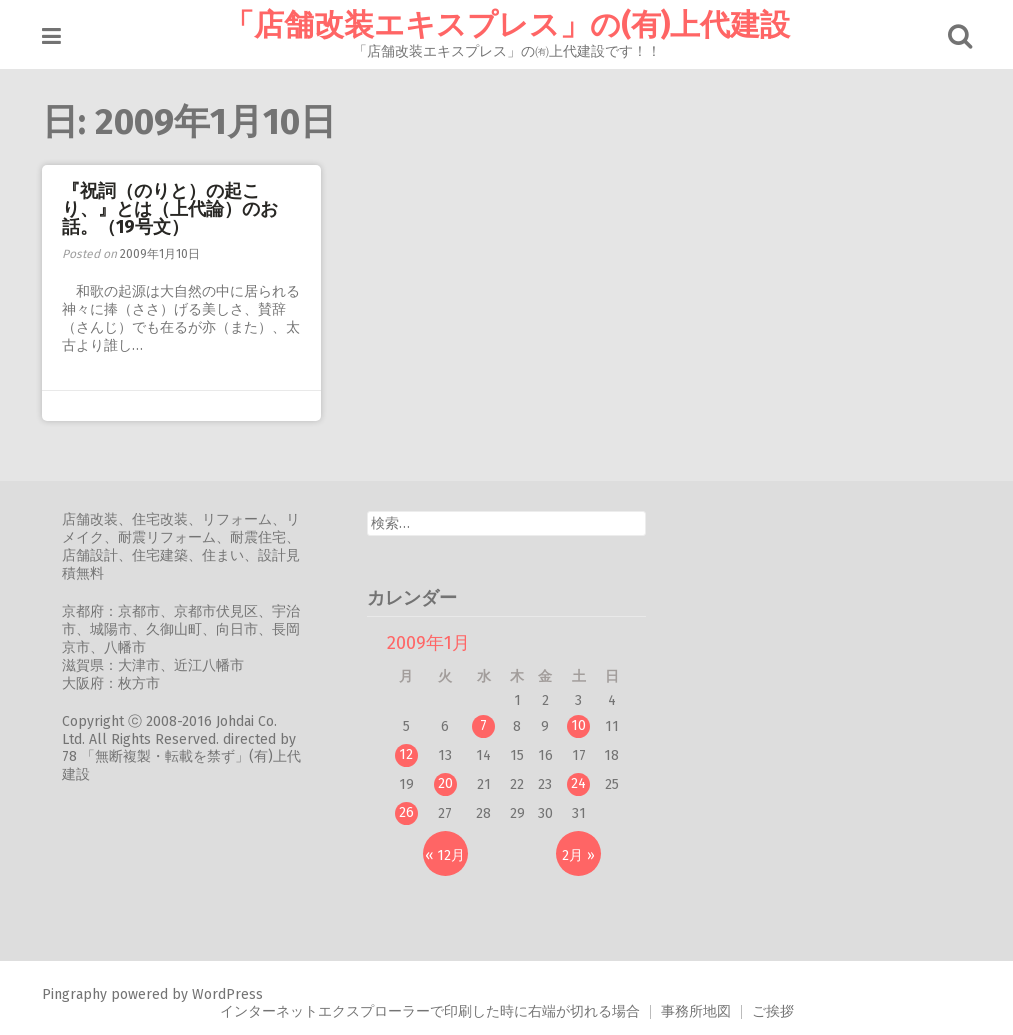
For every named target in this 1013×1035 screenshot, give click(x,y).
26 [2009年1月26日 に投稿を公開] (406, 812)
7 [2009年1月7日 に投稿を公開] (483, 725)
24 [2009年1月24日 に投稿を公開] (578, 783)
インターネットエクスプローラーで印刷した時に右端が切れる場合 (430, 1011)
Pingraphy (74, 994)
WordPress (227, 994)
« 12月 (445, 855)
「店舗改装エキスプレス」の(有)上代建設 (507, 25)
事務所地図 (696, 1011)
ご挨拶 (773, 1011)
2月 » (578, 855)
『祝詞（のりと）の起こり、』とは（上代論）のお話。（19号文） (170, 209)
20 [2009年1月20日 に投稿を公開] (445, 783)
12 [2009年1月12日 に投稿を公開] (406, 754)
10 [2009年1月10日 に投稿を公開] (578, 725)
